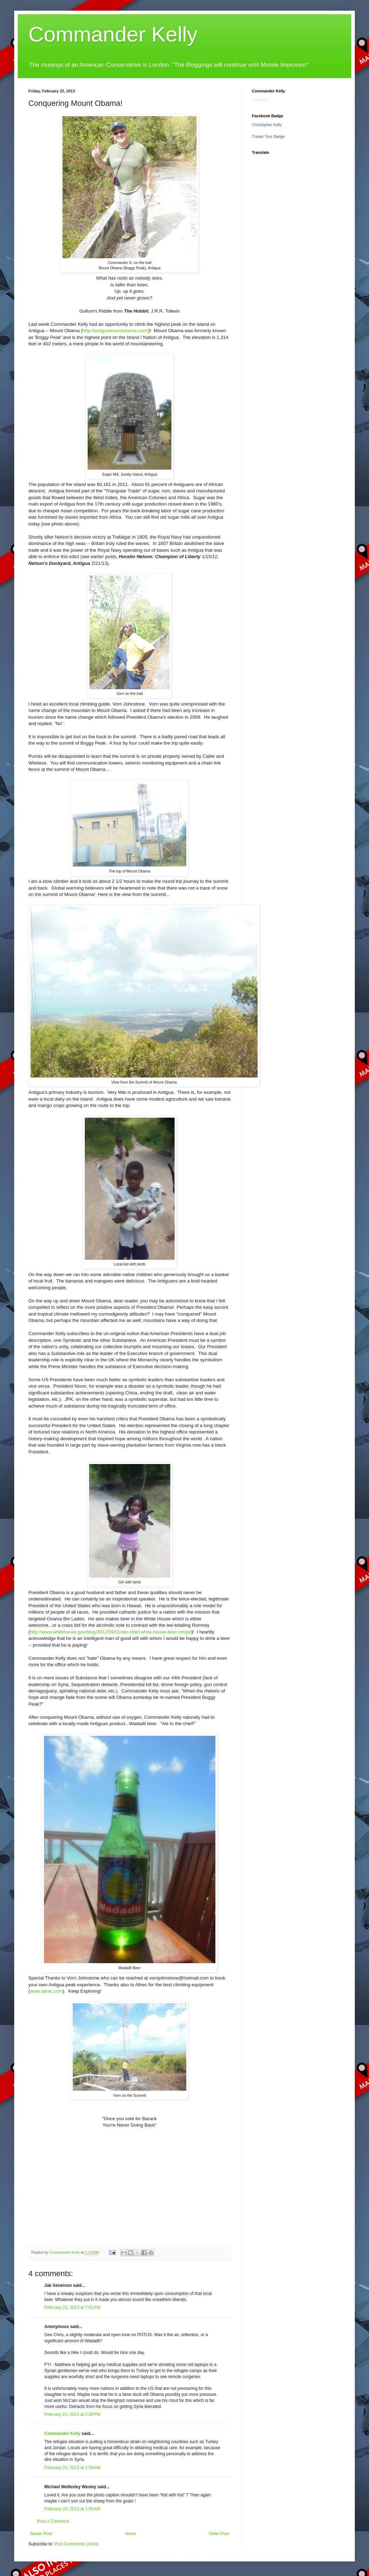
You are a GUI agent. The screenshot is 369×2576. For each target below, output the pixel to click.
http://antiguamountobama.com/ (115, 330)
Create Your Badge (268, 136)
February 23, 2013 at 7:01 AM (72, 2307)
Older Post (219, 2533)
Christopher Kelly (267, 125)
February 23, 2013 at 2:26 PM (72, 2414)
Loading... (261, 99)
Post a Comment (53, 2521)
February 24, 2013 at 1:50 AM (72, 2508)
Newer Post (41, 2533)
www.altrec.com (46, 1991)
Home (130, 2533)
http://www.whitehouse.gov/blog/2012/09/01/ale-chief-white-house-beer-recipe (110, 1632)
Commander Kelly (113, 34)
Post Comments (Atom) (76, 2544)
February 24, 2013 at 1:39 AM (72, 2467)
